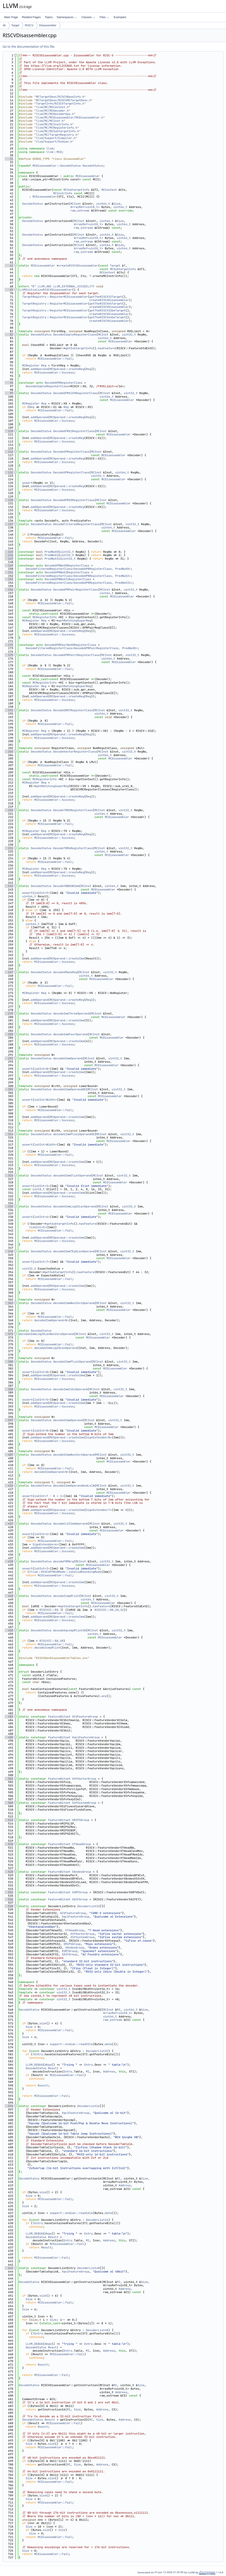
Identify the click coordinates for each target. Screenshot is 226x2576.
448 (9, 1596)
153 (9, 579)
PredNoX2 (51, 555)
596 (9, 2106)
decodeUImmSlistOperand (72, 1175)
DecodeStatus (93, 166)
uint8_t (38, 1189)
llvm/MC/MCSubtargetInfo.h (57, 131)
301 (9, 1089)
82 (9, 334)
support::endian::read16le (71, 2213)
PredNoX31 (52, 559)
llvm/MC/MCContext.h (52, 107)
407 (9, 1455)
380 (9, 1361)
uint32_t (129, 334)
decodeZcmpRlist (66, 1596)
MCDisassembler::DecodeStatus (56, 166)
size (43, 2023)
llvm (49, 148)
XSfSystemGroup (84, 1803)
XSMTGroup (80, 1892)
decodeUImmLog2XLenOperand (74, 1206)
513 (9, 1820)
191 (9, 710)
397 (9, 1420)
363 (9, 1303)
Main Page (11, 17)
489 (9, 1737)
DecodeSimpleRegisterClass (74, 334)
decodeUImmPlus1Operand (72, 1361)
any (103, 1696)
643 (9, 2268)
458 (9, 1630)
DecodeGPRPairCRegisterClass (76, 655)
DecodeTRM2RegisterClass (73, 810)
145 (9, 552)
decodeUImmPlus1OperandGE (73, 1134)
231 (9, 848)
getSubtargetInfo (79, 348)
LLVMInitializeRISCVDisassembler (45, 290)
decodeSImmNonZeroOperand (73, 1455)
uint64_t (103, 204)
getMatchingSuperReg (74, 620)
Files (104, 17)
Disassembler (47, 25)
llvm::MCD (54, 152)
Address (109, 2071)
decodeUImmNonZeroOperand (73, 1303)
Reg (43, 365)
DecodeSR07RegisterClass (73, 710)
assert (27, 483)
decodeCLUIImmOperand (70, 1523)
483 (9, 1716)
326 (9, 1175)
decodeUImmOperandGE (69, 1089)
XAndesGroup (81, 1872)
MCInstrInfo (62, 193)
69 (9, 290)
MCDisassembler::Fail (55, 358)
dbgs (48, 2065)
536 (9, 1899)
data (108, 2044)
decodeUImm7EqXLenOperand (73, 1251)
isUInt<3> (42, 1186)
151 (9, 572)
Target (15, 25)
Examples (120, 17)
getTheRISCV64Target (105, 303)
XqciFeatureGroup (86, 1737)
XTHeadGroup (81, 1844)
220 (9, 810)
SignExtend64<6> (45, 1544)
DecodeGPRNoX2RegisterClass (67, 572)
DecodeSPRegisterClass (71, 452)
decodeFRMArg (63, 1561)
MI (119, 2010)
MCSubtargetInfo (76, 190)
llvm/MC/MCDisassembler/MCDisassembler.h (69, 117)
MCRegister (31, 365)
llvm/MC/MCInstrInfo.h (54, 124)
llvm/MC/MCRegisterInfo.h (56, 128)
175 (9, 655)
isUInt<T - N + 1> (49, 1496)
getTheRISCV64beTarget (107, 317)
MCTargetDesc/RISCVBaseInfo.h (60, 97)
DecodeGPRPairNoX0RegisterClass (70, 645)
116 (9, 452)
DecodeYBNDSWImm (66, 886)
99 (9, 393)
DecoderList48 (88, 2268)
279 (9, 1013)
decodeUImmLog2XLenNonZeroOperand (46, 1334)
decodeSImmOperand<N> (51, 1472)
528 (9, 1872)
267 (9, 972)
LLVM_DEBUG (34, 2065)
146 (9, 555)
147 (9, 559)
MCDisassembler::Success (54, 372)
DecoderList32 (88, 1906)
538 (9, 1906)
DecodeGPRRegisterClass (64, 383)
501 (9, 1779)
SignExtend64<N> (99, 1437)
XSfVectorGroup (84, 1779)
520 (9, 1844)
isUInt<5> (38, 1227)
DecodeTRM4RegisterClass (73, 848)
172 (9, 645)
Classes (88, 17)
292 (9, 1058)
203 (9, 751)
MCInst (75, 204)
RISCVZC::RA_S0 (52, 1641)
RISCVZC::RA (49, 1610)
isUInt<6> (42, 1217)
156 (9, 589)
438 (9, 1561)
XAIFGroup (80, 1899)
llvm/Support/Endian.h (54, 141)
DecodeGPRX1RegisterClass (73, 431)
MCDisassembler (87, 176)
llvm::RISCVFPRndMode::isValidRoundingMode (66, 1572)
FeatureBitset (59, 1716)
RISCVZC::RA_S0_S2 (109, 1610)
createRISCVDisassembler (78, 265)
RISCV (29, 25)
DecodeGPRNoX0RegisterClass (67, 565)
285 (9, 1034)
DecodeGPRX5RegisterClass (73, 500)
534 (9, 1892)
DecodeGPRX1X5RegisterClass (75, 393)
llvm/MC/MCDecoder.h (52, 110)
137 (9, 524)
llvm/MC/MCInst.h (50, 121)
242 (9, 886)
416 (9, 1485)
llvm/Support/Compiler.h (55, 138)
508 (9, 1803)
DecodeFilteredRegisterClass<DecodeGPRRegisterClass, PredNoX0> (78, 569)
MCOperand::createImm (67, 958)
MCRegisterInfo (44, 617)
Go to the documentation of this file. (29, 46)
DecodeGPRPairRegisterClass (75, 589)
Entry (38, 2054)
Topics (49, 17)
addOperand (39, 369)
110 (9, 431)
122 (9, 472)
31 (9, 159)
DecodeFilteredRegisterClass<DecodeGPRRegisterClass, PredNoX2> (78, 576)
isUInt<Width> (45, 1100)
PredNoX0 (51, 552)
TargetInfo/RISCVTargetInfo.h (60, 103)
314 (9, 1134)
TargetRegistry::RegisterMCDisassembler (55, 297)
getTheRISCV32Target (105, 297)
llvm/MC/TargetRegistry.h (56, 135)
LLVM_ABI (44, 286)
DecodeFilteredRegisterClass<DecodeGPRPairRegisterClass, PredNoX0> (81, 648)
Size (116, 204)
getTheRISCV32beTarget (107, 310)
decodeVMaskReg (65, 972)
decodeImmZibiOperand (70, 1389)
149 (9, 565)
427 (9, 1523)
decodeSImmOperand (68, 1420)
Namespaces (67, 17)
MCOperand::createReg (67, 369)
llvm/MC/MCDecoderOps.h (55, 114)
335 (9, 1206)
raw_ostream (79, 210)
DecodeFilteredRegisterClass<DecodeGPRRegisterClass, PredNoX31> (79, 583)
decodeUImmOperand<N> (51, 1320)
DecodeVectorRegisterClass (74, 751)
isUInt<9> (42, 893)
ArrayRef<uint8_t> (85, 207)
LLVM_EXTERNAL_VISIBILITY (73, 286)
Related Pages (31, 17)
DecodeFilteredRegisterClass (76, 524)
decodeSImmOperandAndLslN (73, 1485)
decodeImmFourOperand (70, 1034)
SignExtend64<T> (99, 1510)
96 (9, 383)
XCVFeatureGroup (85, 1716)
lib (4, 25)
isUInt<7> (42, 1262)
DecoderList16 (88, 2106)
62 (9, 265)
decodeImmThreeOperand (71, 1013)
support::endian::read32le (71, 2044)
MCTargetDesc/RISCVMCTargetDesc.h (63, 100)
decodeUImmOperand (68, 1058)
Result (53, 2068)
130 (9, 500)
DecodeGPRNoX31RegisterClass (68, 579)
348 (9, 1251)
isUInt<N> (42, 1069)
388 (9, 1389)
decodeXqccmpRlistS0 (69, 1630)
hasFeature (106, 348)
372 (9, 1334)
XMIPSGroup (80, 1820)
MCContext (109, 190)
